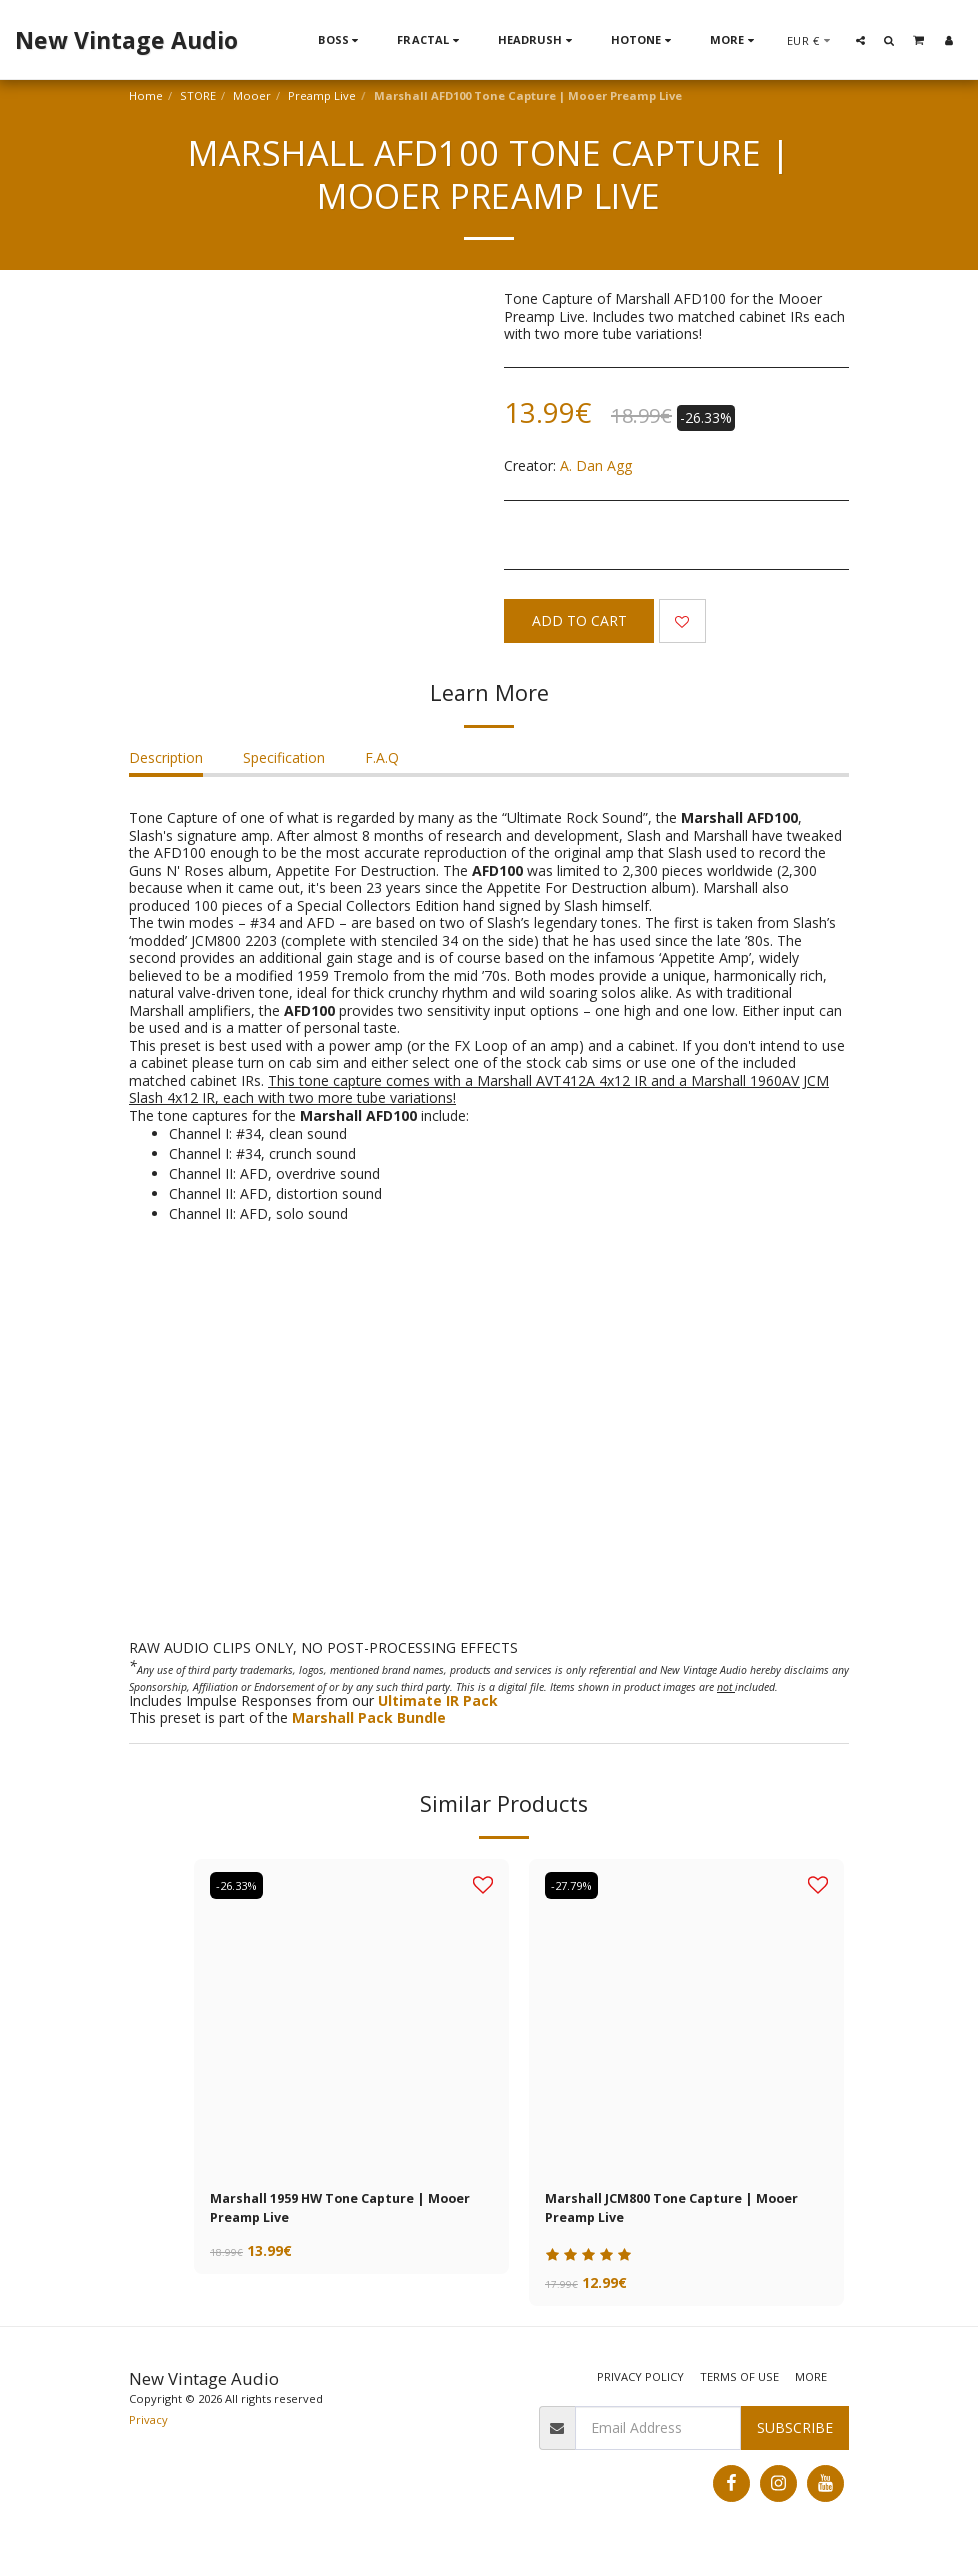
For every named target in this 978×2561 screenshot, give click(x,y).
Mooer (252, 95)
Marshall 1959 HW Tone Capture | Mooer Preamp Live (330, 2211)
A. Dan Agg (596, 465)
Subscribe (795, 2432)
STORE (198, 95)
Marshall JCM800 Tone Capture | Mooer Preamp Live (686, 2211)
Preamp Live (322, 95)
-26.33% (238, 1885)
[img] (351, 2016)
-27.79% (573, 1885)
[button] (860, 40)
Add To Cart (579, 620)
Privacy (148, 2423)
